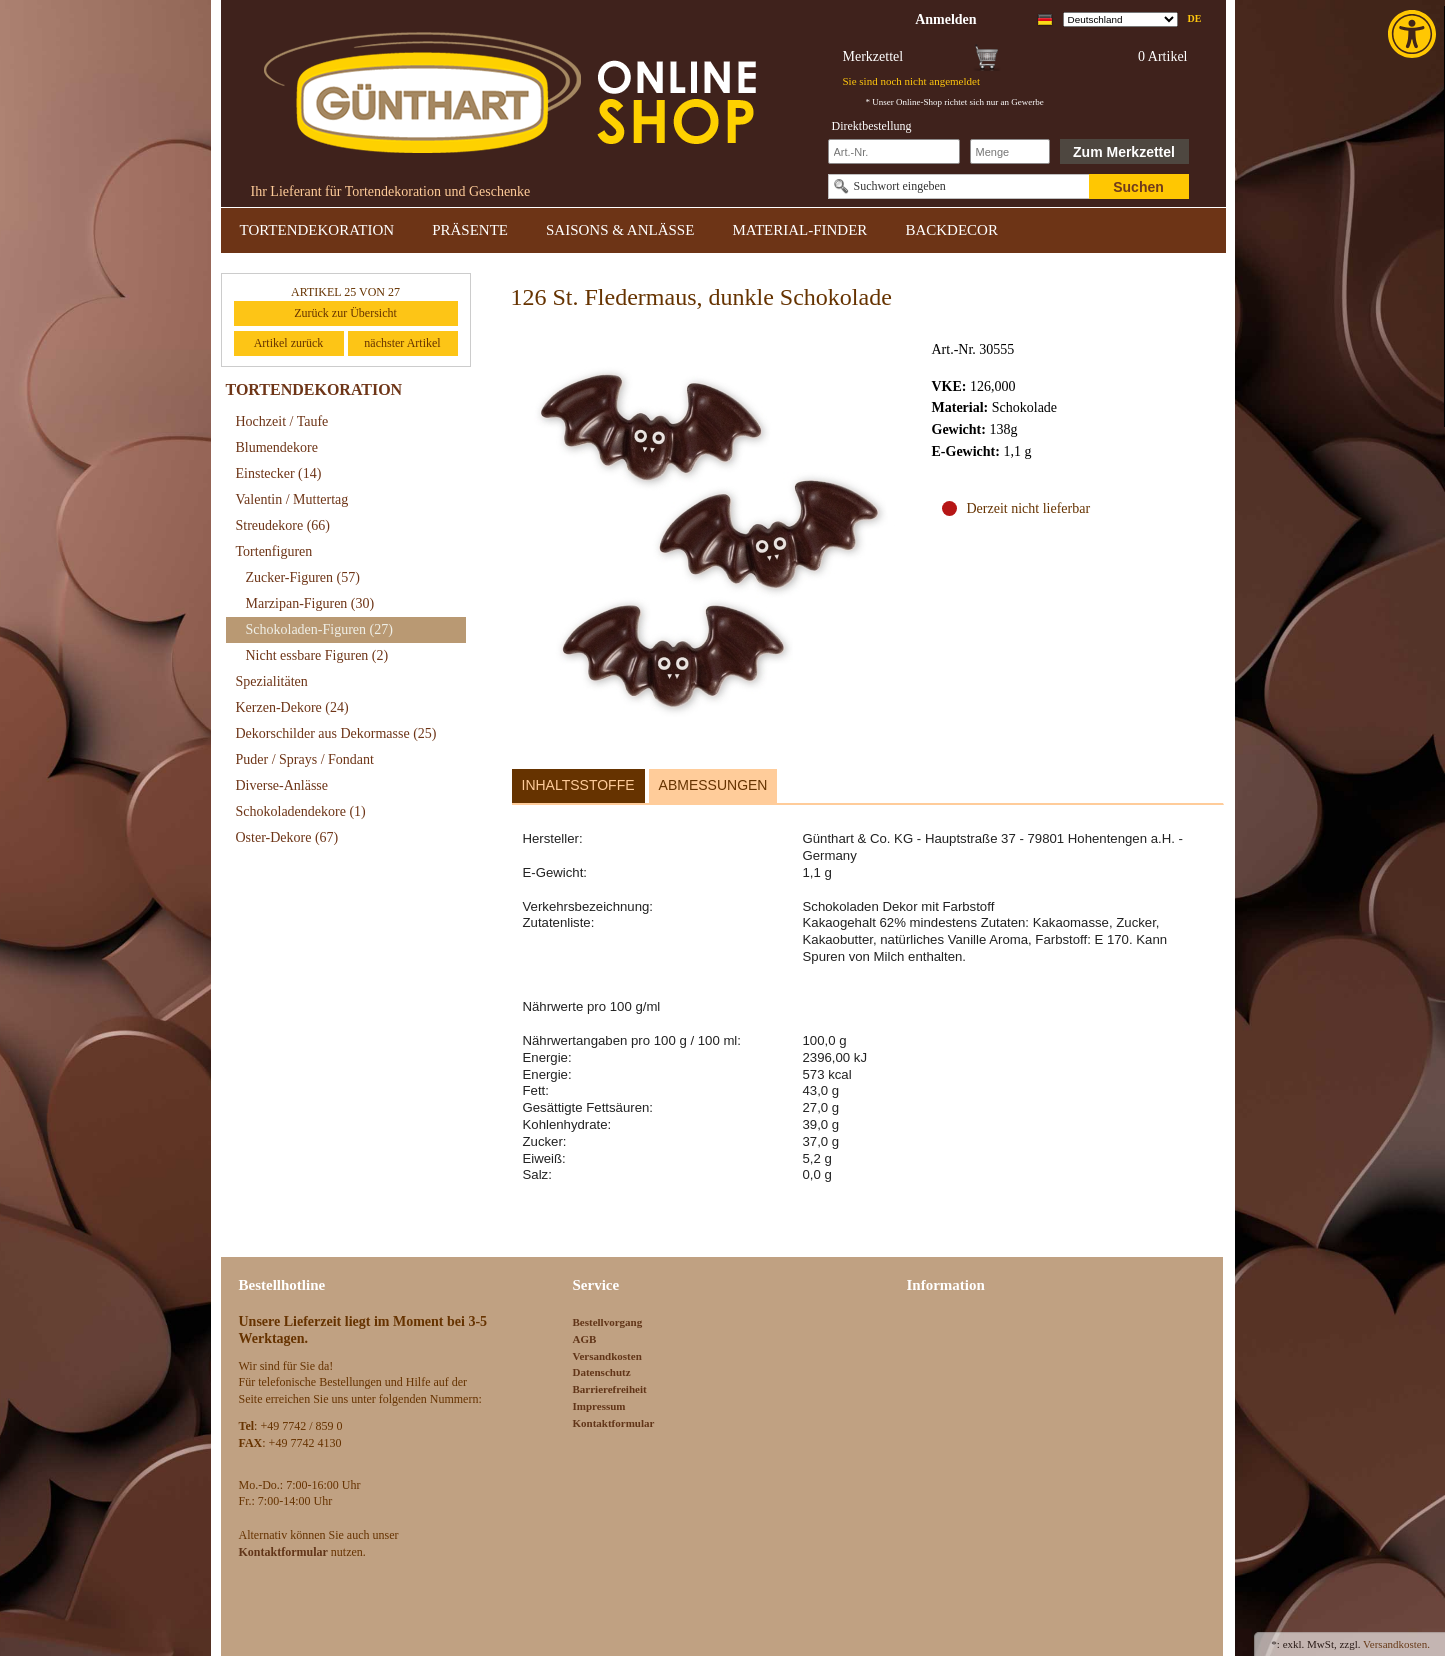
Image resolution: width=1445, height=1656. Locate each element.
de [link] (1195, 18)
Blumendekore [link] (277, 447)
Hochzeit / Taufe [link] (282, 421)
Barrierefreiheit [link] (610, 1389)
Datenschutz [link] (602, 1372)
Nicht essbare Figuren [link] (317, 655)
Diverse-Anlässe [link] (282, 785)
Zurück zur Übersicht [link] (345, 313)
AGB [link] (585, 1339)
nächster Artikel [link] (402, 343)
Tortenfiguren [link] (274, 551)
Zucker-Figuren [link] (303, 577)
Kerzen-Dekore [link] (292, 707)
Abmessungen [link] (713, 785)
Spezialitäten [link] (272, 681)
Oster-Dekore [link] (287, 837)
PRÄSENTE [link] (470, 230)
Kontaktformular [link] (614, 1423)
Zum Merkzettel (1124, 152)
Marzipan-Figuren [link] (310, 603)
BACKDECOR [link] (951, 230)
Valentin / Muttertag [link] (292, 499)
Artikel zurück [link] (289, 343)
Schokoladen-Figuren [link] (319, 629)
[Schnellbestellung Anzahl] (1010, 151)
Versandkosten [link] (607, 1356)
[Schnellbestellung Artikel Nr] (894, 151)
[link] (1414, 34)
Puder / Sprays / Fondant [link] (305, 759)
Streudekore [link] (283, 525)
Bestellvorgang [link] (608, 1322)
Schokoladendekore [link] (301, 811)
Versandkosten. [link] (1396, 1644)
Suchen (1138, 187)
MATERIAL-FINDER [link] (799, 230)
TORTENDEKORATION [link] (317, 230)
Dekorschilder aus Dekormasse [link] (336, 733)
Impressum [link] (599, 1406)
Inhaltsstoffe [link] (578, 785)
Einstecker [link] (279, 473)
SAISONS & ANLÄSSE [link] (620, 230)
